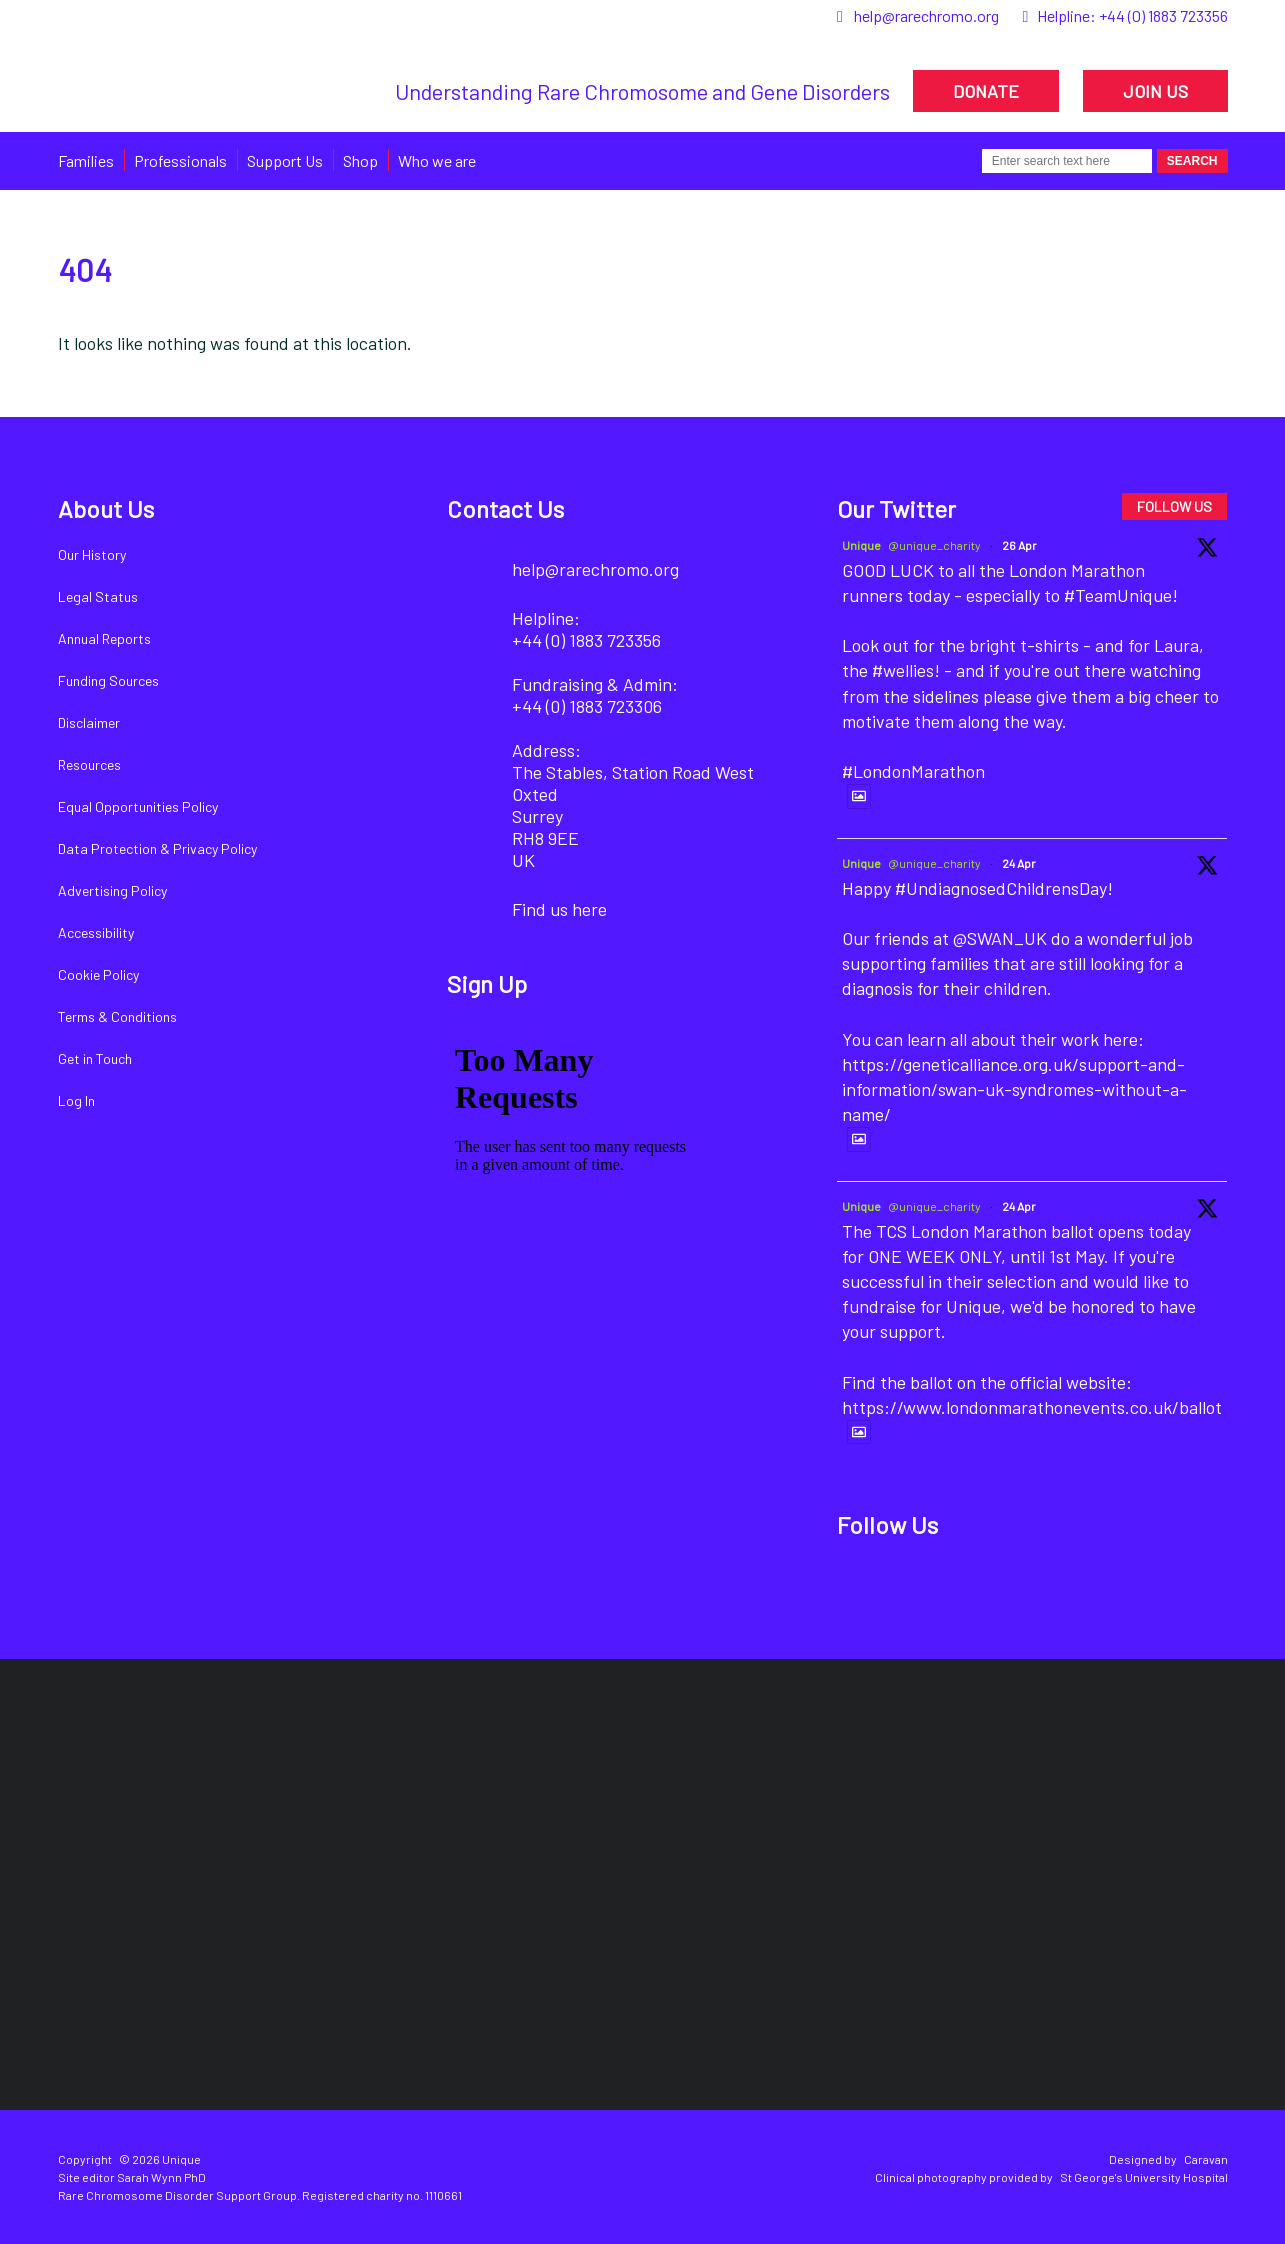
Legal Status (98, 596)
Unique (861, 545)
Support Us (285, 160)
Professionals (180, 160)
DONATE (986, 91)
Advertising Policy (112, 890)
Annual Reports (104, 638)
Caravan (1206, 2159)
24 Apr (1019, 863)
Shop (360, 160)
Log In (76, 1100)
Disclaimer (89, 722)
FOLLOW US (1174, 506)
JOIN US (1155, 91)
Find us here (559, 909)
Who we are (437, 160)
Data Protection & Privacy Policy (157, 848)
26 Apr (1019, 545)
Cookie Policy (98, 974)
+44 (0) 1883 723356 (1163, 15)
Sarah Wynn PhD (161, 2177)
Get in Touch (95, 1058)
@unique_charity (934, 545)
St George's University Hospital (1144, 2177)
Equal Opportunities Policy (138, 806)
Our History (92, 554)
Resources (89, 764)
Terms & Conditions (117, 1016)
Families (86, 160)
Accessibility (96, 932)
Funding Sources (108, 680)
